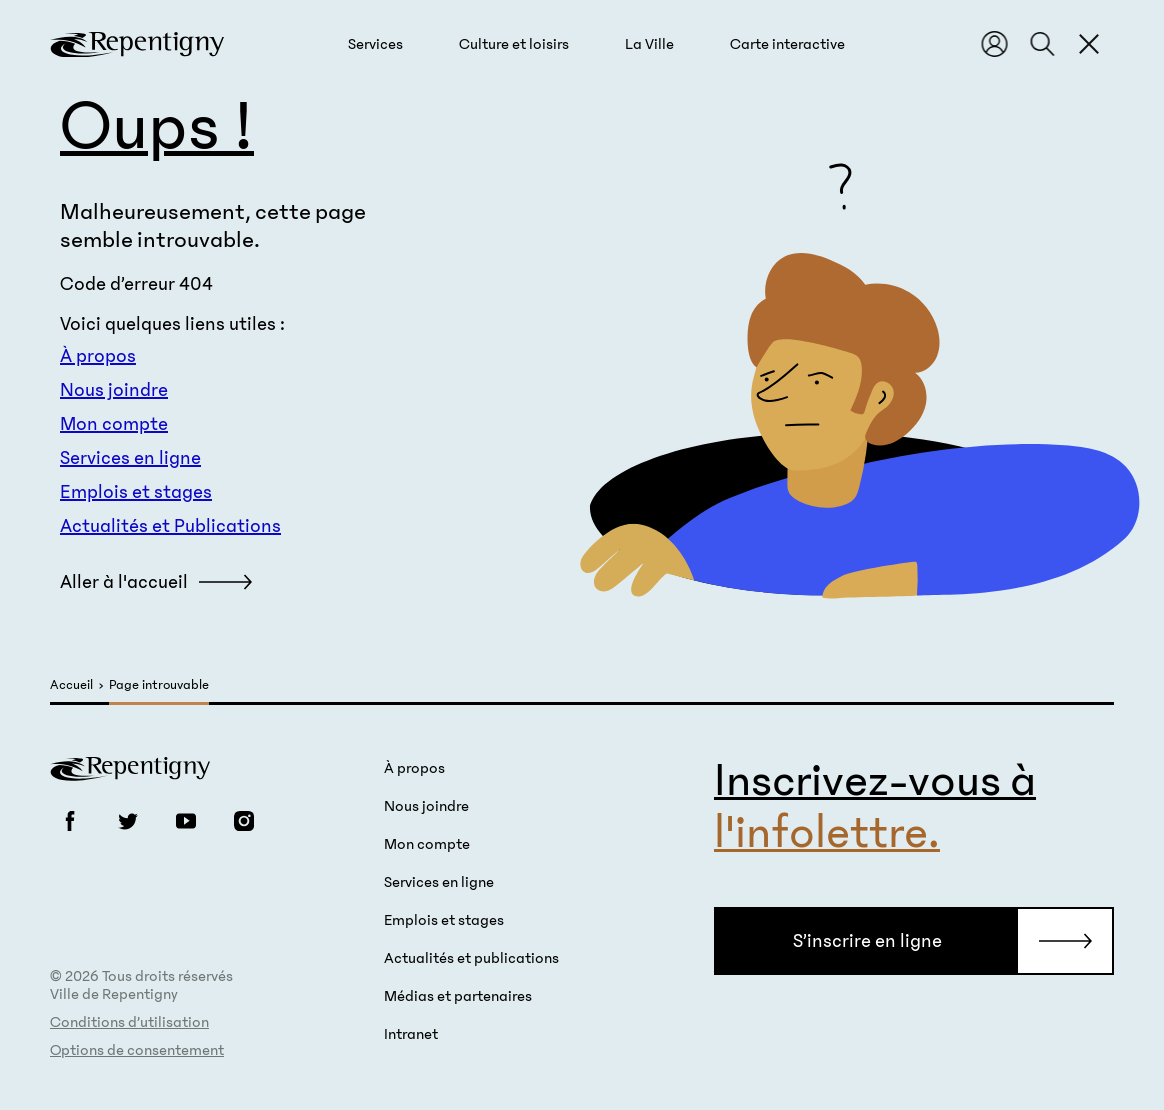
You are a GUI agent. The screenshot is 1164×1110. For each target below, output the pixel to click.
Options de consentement (137, 1050)
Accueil (71, 685)
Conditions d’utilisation (129, 1022)
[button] (375, 44)
